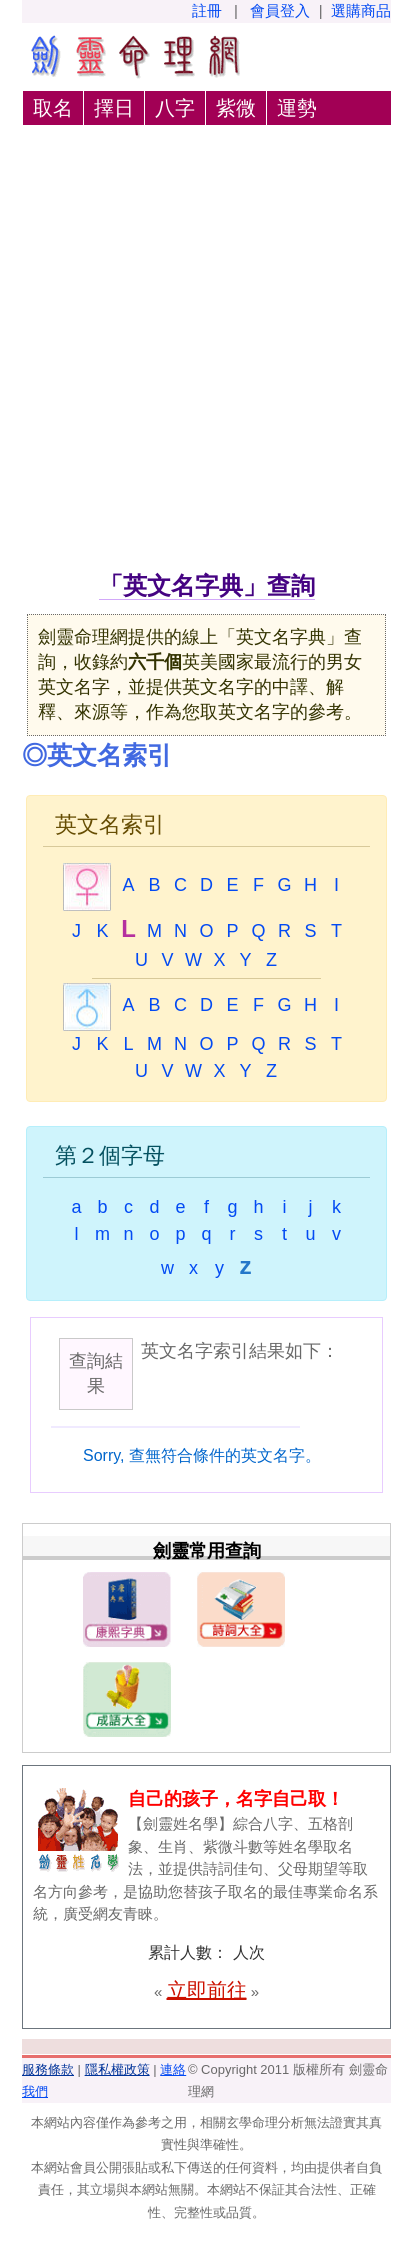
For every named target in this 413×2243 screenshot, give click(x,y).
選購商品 (361, 10)
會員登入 (280, 10)
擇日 (114, 108)
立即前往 (207, 1990)
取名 (53, 108)
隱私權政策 (117, 2069)
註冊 (207, 10)
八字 (175, 108)
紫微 (236, 108)
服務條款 (48, 2069)
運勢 (297, 108)
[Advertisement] (206, 351)
